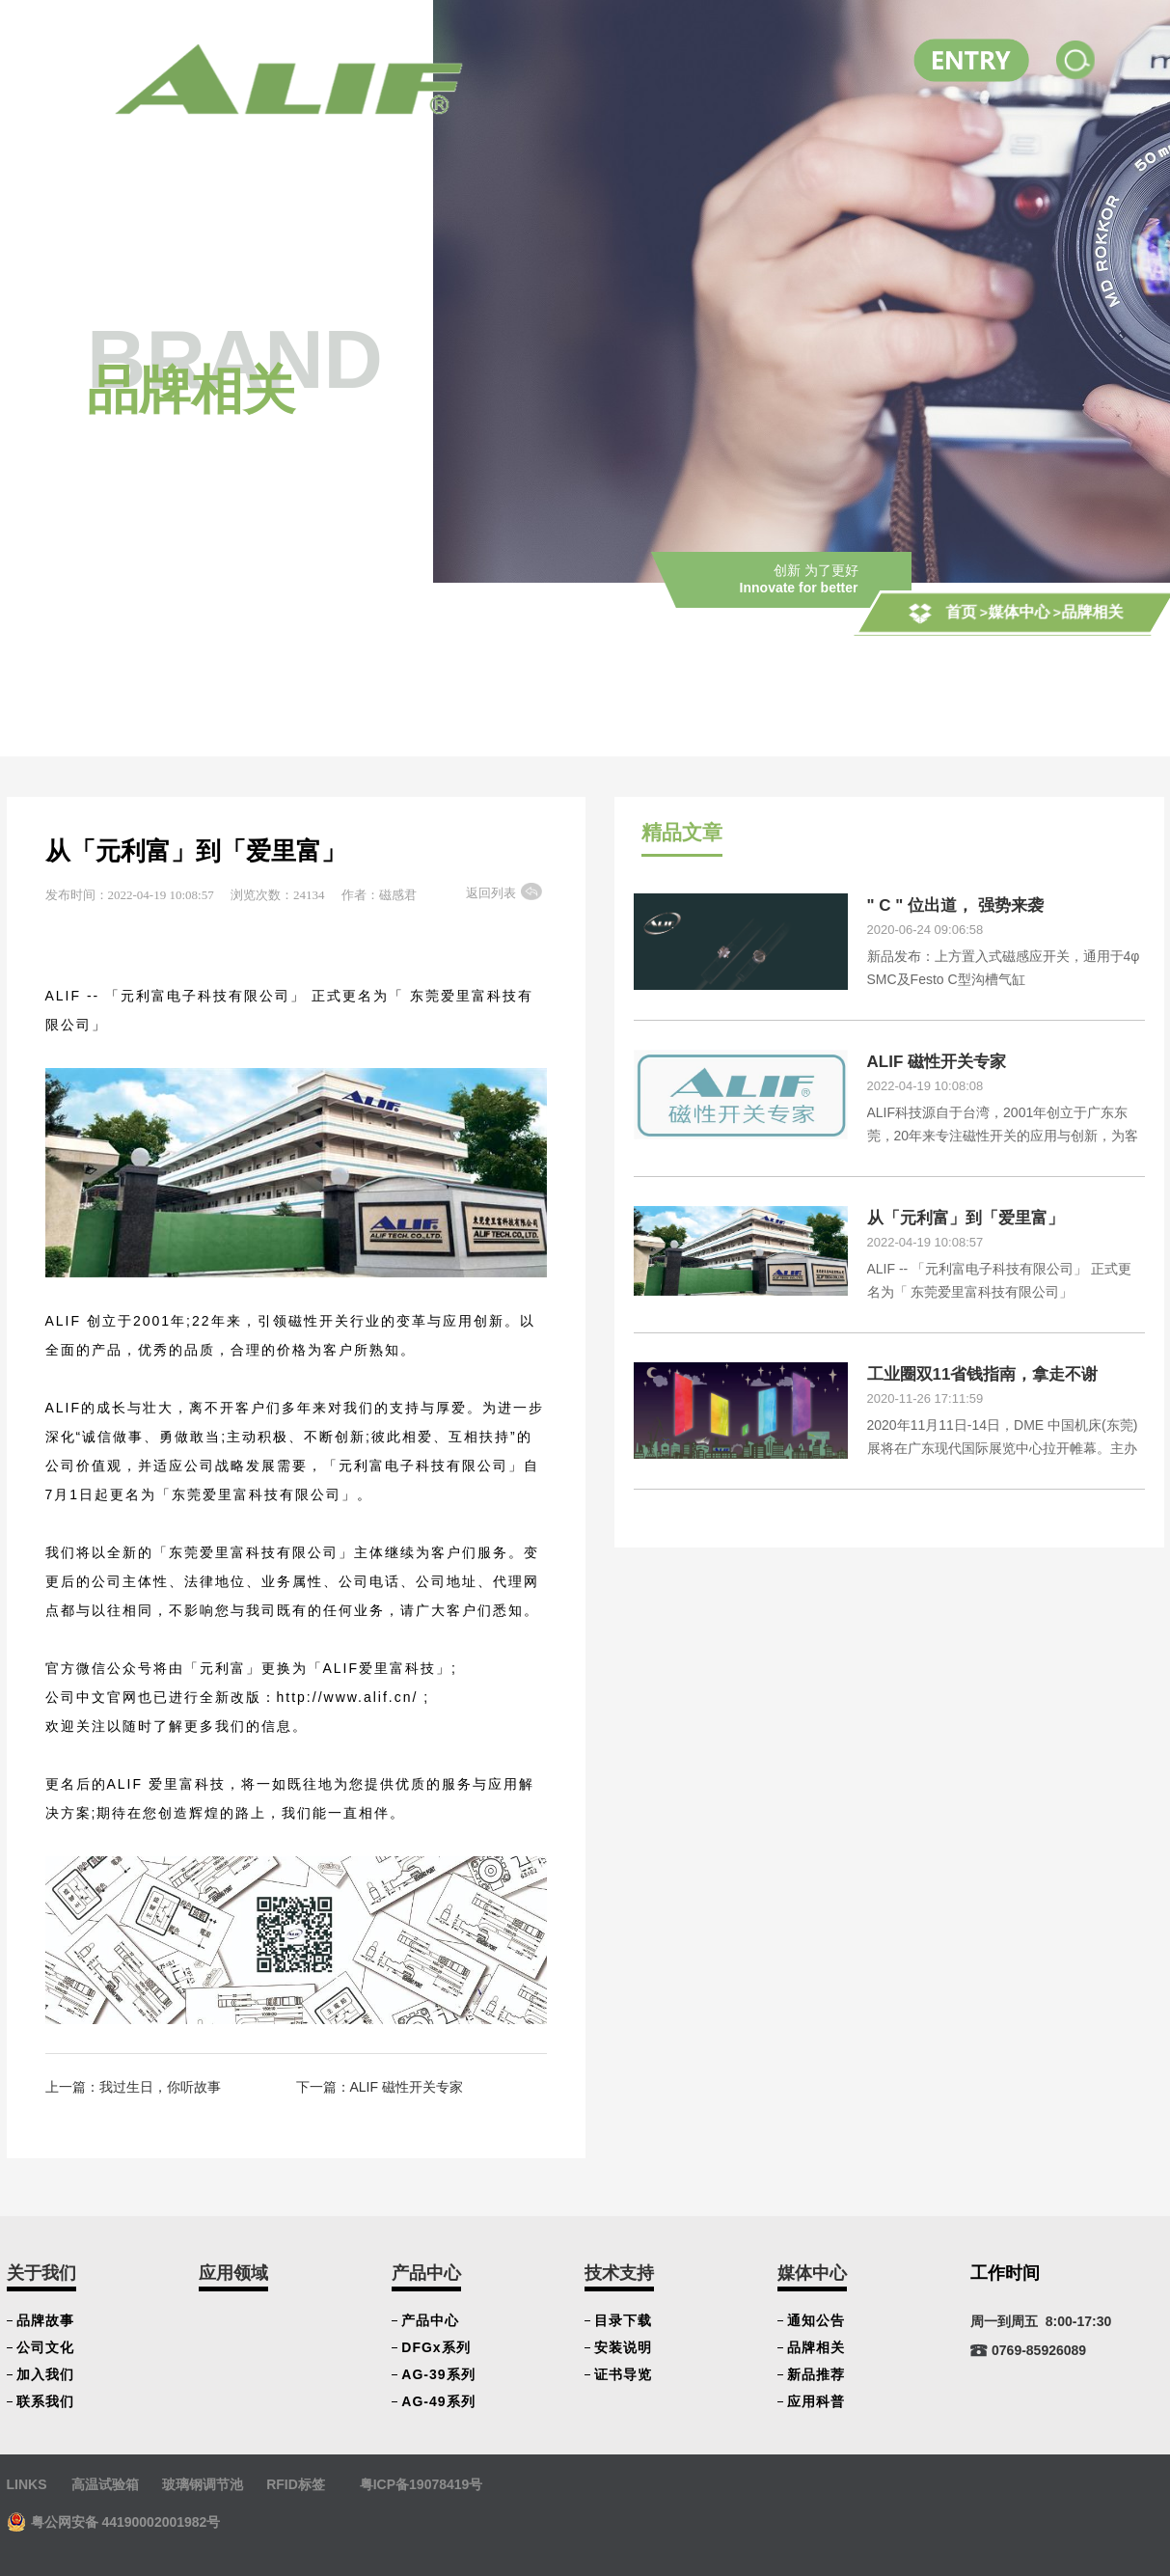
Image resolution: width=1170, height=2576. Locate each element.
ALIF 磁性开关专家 (406, 2087)
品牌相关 (1092, 612)
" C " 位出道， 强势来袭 (955, 905)
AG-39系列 (438, 2374)
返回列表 (506, 893)
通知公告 (816, 2320)
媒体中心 (1017, 612)
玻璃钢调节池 (202, 2484)
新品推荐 (816, 2374)
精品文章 (681, 832)
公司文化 (45, 2347)
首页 (959, 612)
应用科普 (816, 2401)
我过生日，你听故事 (160, 2087)
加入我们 (45, 2374)
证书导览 (623, 2374)
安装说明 (623, 2347)
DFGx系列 (435, 2347)
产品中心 (426, 2273)
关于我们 (41, 2273)
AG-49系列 (438, 2401)
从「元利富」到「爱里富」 (965, 1218)
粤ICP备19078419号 (421, 2484)
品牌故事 (45, 2320)
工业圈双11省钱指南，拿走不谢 (983, 1374)
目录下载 (623, 2320)
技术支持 (619, 2273)
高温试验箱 (105, 2484)
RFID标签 (295, 2484)
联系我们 (45, 2401)
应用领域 (233, 2273)
